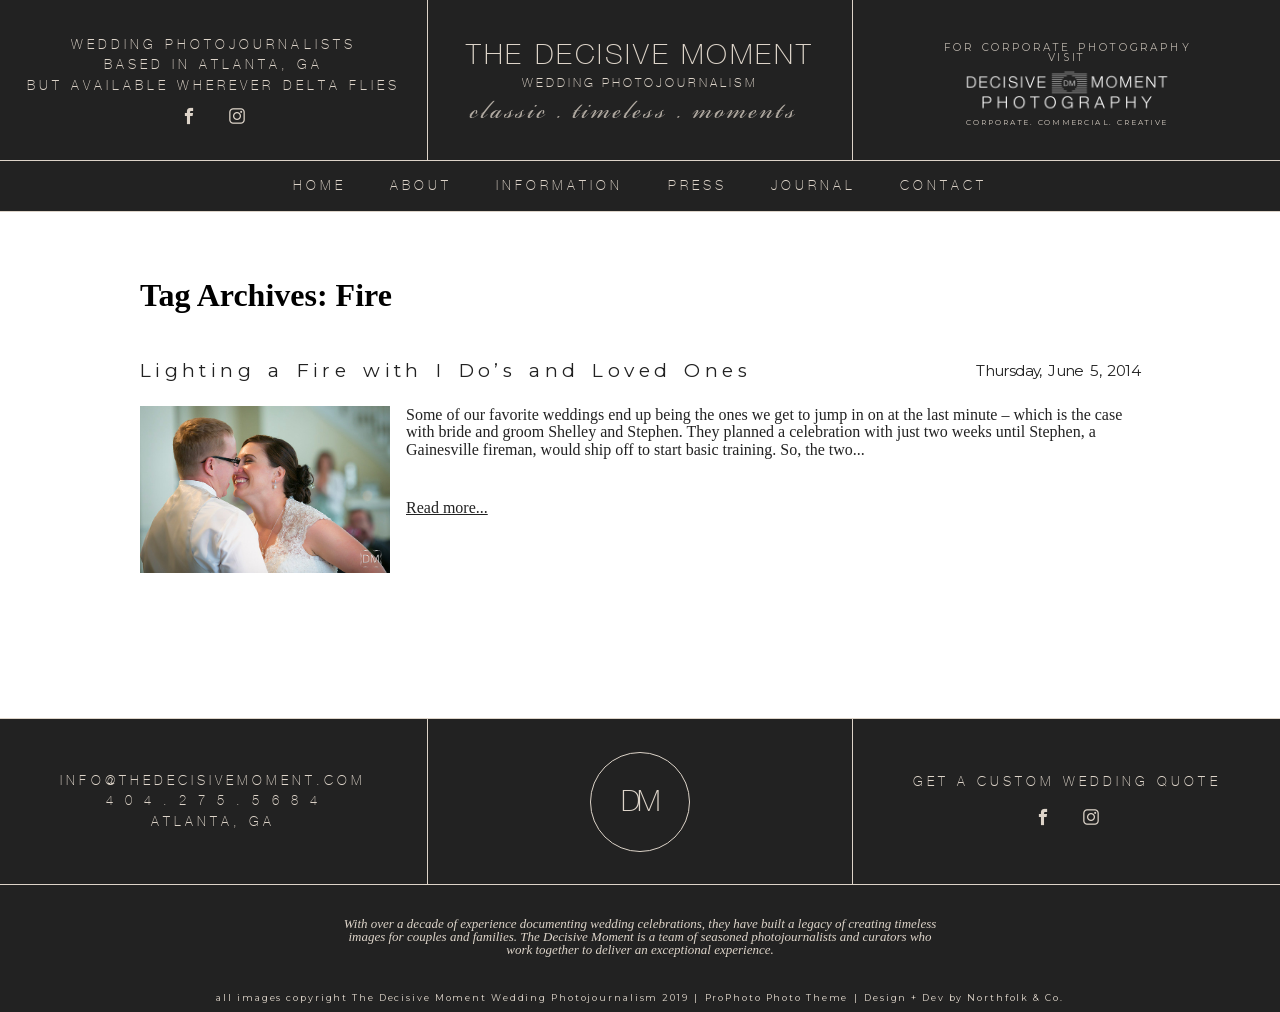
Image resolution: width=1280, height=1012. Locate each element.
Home (319, 185)
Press (697, 185)
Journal (813, 185)
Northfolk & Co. (1015, 997)
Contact (943, 185)
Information (559, 185)
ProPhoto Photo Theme (777, 997)
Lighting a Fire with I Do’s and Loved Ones (445, 370)
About (421, 185)
